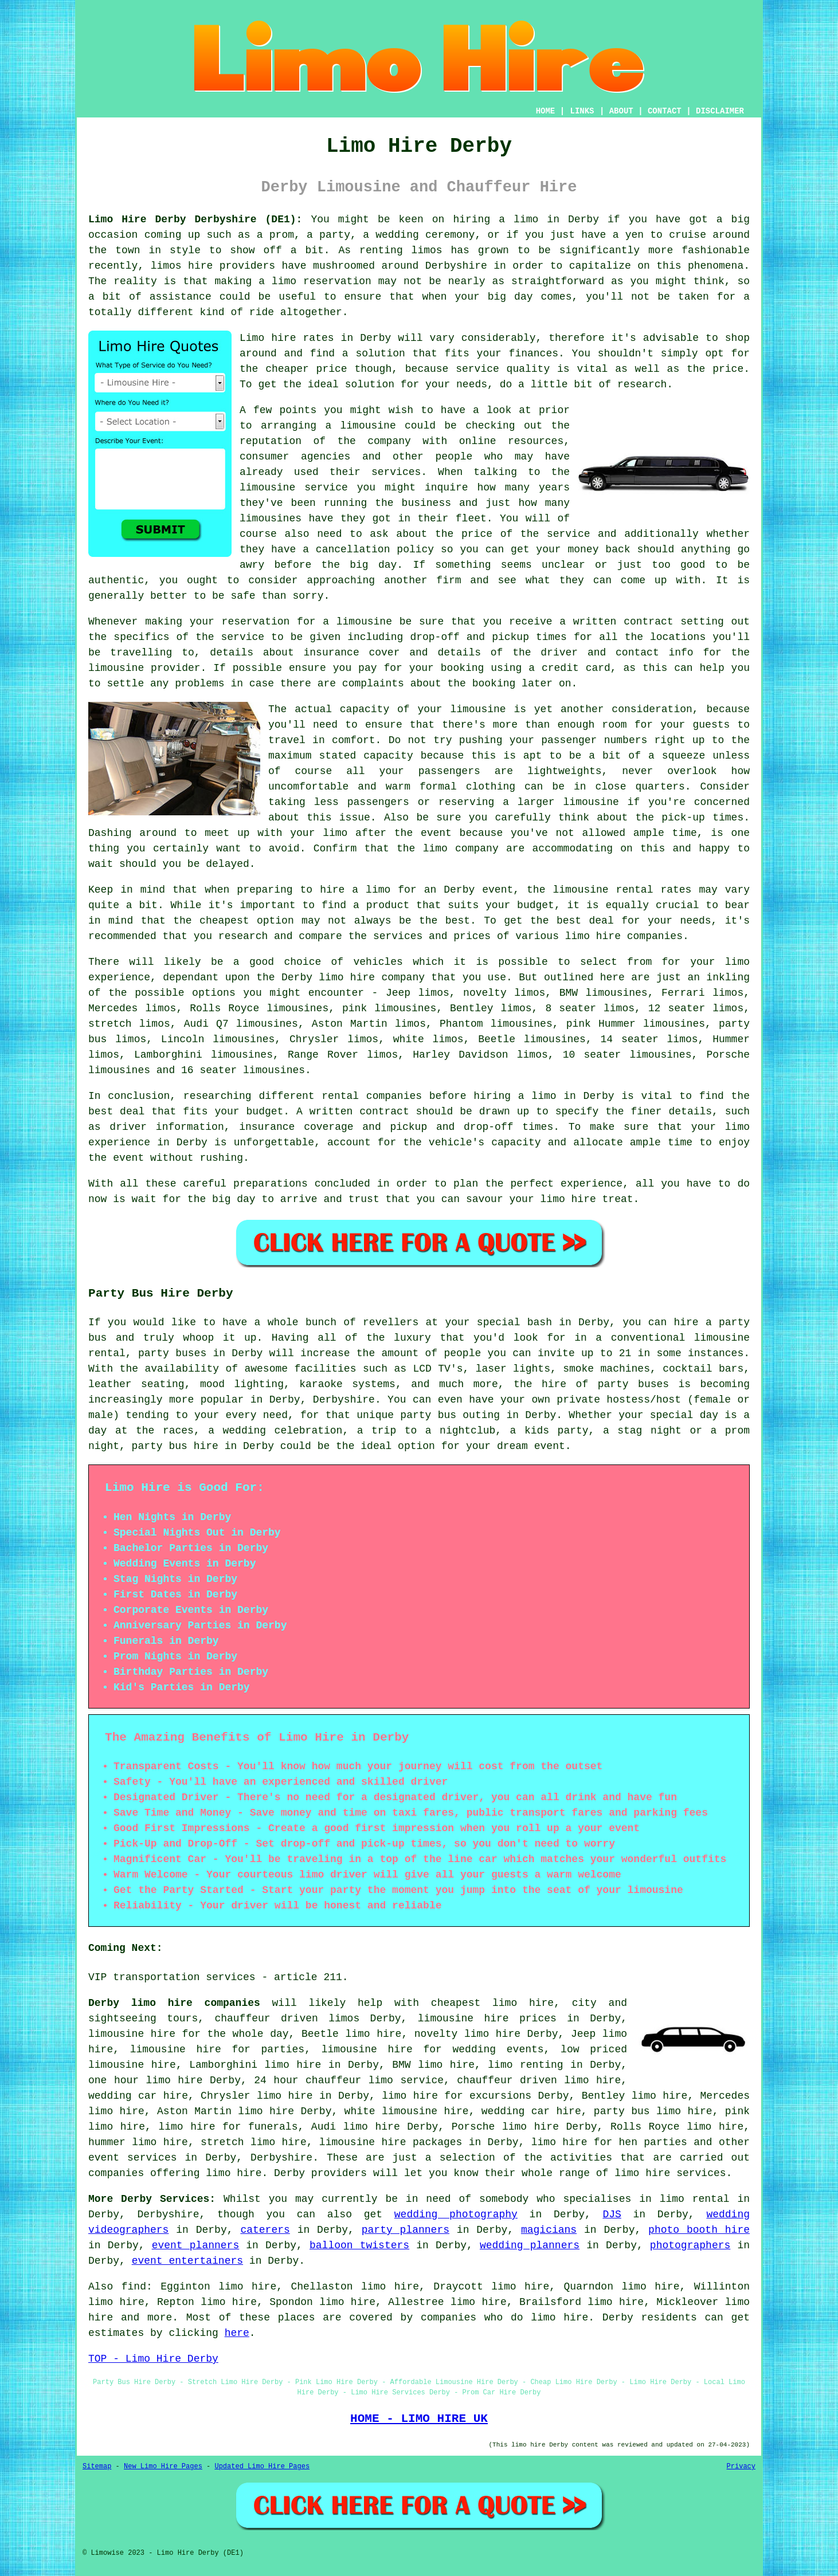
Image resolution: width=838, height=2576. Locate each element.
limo (737, 962)
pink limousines (389, 1008)
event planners (196, 2245)
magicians (549, 2230)
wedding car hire (531, 2111)
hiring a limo (514, 1096)
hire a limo (355, 890)
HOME (545, 111)
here (237, 2333)
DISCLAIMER (720, 111)
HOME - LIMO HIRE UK (419, 2418)
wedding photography (456, 2214)
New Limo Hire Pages (163, 2467)
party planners (405, 2230)
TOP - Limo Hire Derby (153, 2359)
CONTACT (665, 111)
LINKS (582, 111)
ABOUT (621, 111)
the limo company (448, 848)
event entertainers (187, 2261)
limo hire (568, 1199)
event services (132, 2157)
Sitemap (97, 2467)
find (134, 2286)
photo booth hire (699, 2230)
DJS (611, 2214)
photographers (690, 2245)
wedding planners (529, 2245)
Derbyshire (281, 2157)
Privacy (741, 2467)
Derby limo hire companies (174, 2003)
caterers (264, 2230)
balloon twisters (359, 2245)
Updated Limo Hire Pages (262, 2467)
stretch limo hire (254, 2142)
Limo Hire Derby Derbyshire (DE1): (195, 219)
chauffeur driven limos (286, 2018)
